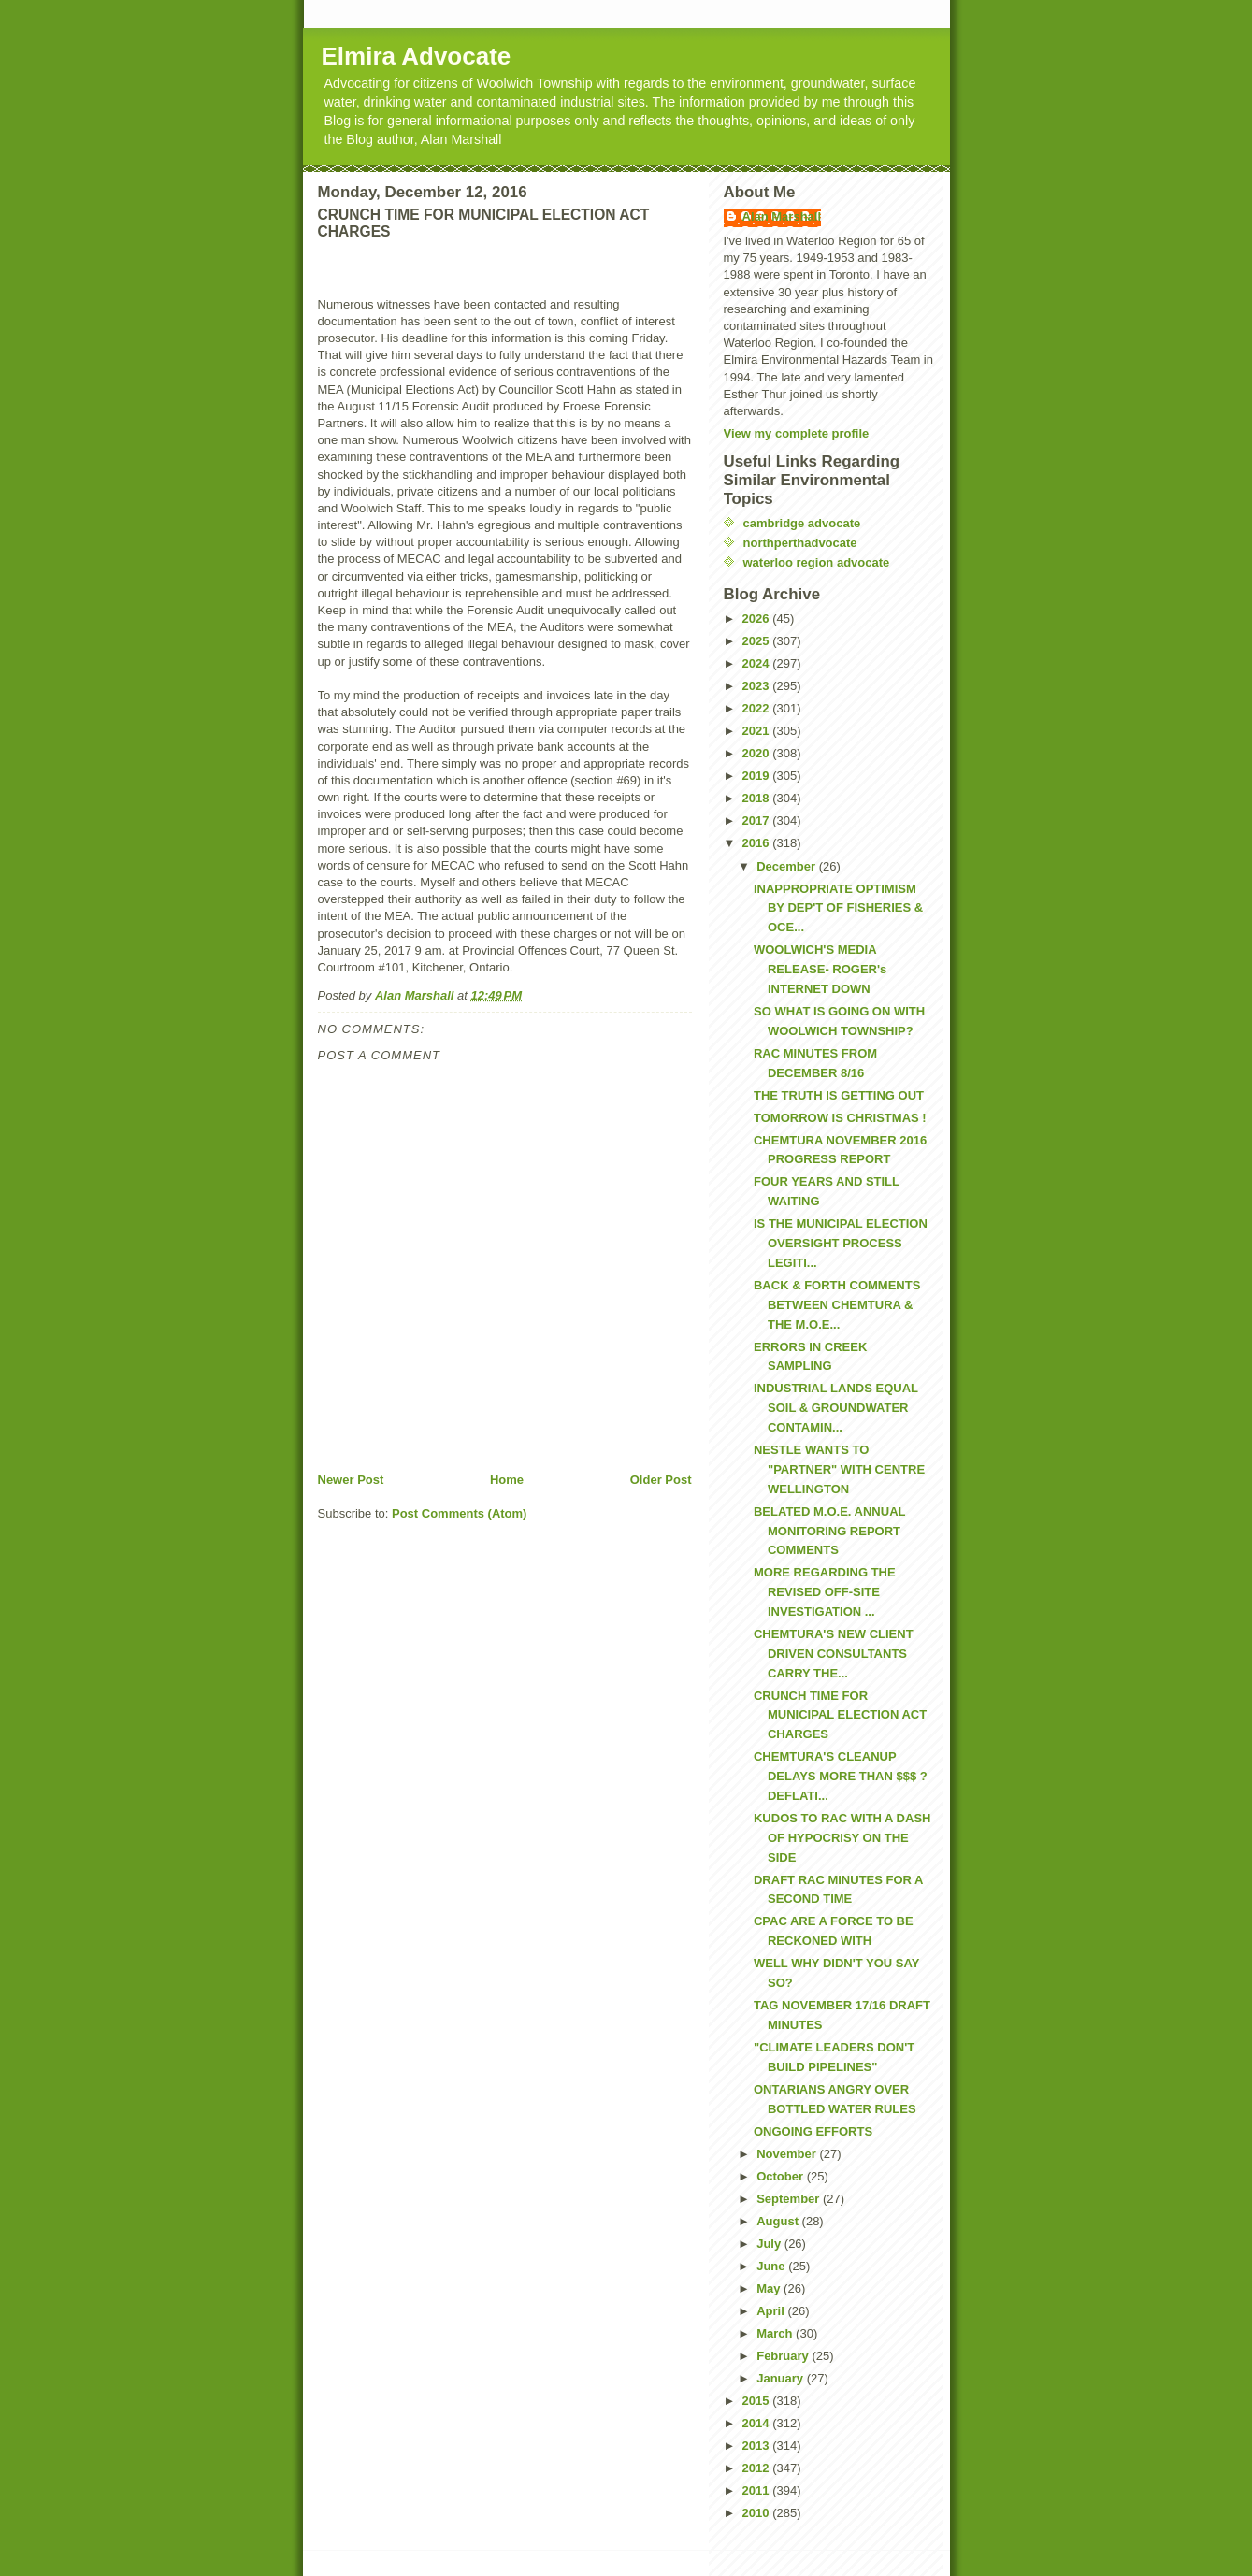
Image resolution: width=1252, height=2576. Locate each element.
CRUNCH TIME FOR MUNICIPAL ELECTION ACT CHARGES (840, 1715)
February (784, 2356)
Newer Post (351, 1480)
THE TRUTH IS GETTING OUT (839, 1095)
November (787, 2154)
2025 (757, 641)
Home (507, 1480)
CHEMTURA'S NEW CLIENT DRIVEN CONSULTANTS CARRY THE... (834, 1653)
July (770, 2244)
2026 (757, 619)
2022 (757, 708)
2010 (757, 2513)
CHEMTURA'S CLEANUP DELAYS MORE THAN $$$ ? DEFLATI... (841, 1776)
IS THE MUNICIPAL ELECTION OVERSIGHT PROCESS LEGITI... (841, 1243)
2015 (757, 2401)
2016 (757, 843)
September (789, 2199)
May (770, 2288)
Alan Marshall (782, 216)
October (781, 2176)
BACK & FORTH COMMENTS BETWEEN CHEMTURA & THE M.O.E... (837, 1304)
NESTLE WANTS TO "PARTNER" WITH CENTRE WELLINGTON (839, 1469)
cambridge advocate (802, 523)
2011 (757, 2490)
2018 (757, 798)
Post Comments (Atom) (459, 1513)
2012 (757, 2468)
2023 (757, 686)
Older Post (661, 1480)
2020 (757, 753)
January (781, 2378)
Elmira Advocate (416, 56)
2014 (757, 2423)
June (772, 2266)
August (778, 2221)
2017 (757, 820)
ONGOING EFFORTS (813, 2131)
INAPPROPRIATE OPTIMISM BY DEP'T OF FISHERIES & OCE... (838, 908)
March (776, 2333)
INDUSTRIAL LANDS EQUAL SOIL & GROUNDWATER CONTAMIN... (836, 1407)
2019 (757, 776)
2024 (757, 663)
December (787, 866)
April (771, 2311)
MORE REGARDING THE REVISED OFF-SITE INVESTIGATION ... (825, 1592)
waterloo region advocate (816, 562)
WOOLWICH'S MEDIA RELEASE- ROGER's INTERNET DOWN (820, 969)
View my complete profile (797, 433)
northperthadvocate (800, 543)
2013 (757, 2446)
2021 (757, 731)
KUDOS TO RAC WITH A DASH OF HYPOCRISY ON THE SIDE (842, 1837)
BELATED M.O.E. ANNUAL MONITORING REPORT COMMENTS (829, 1531)
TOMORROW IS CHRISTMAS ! (840, 1118)
